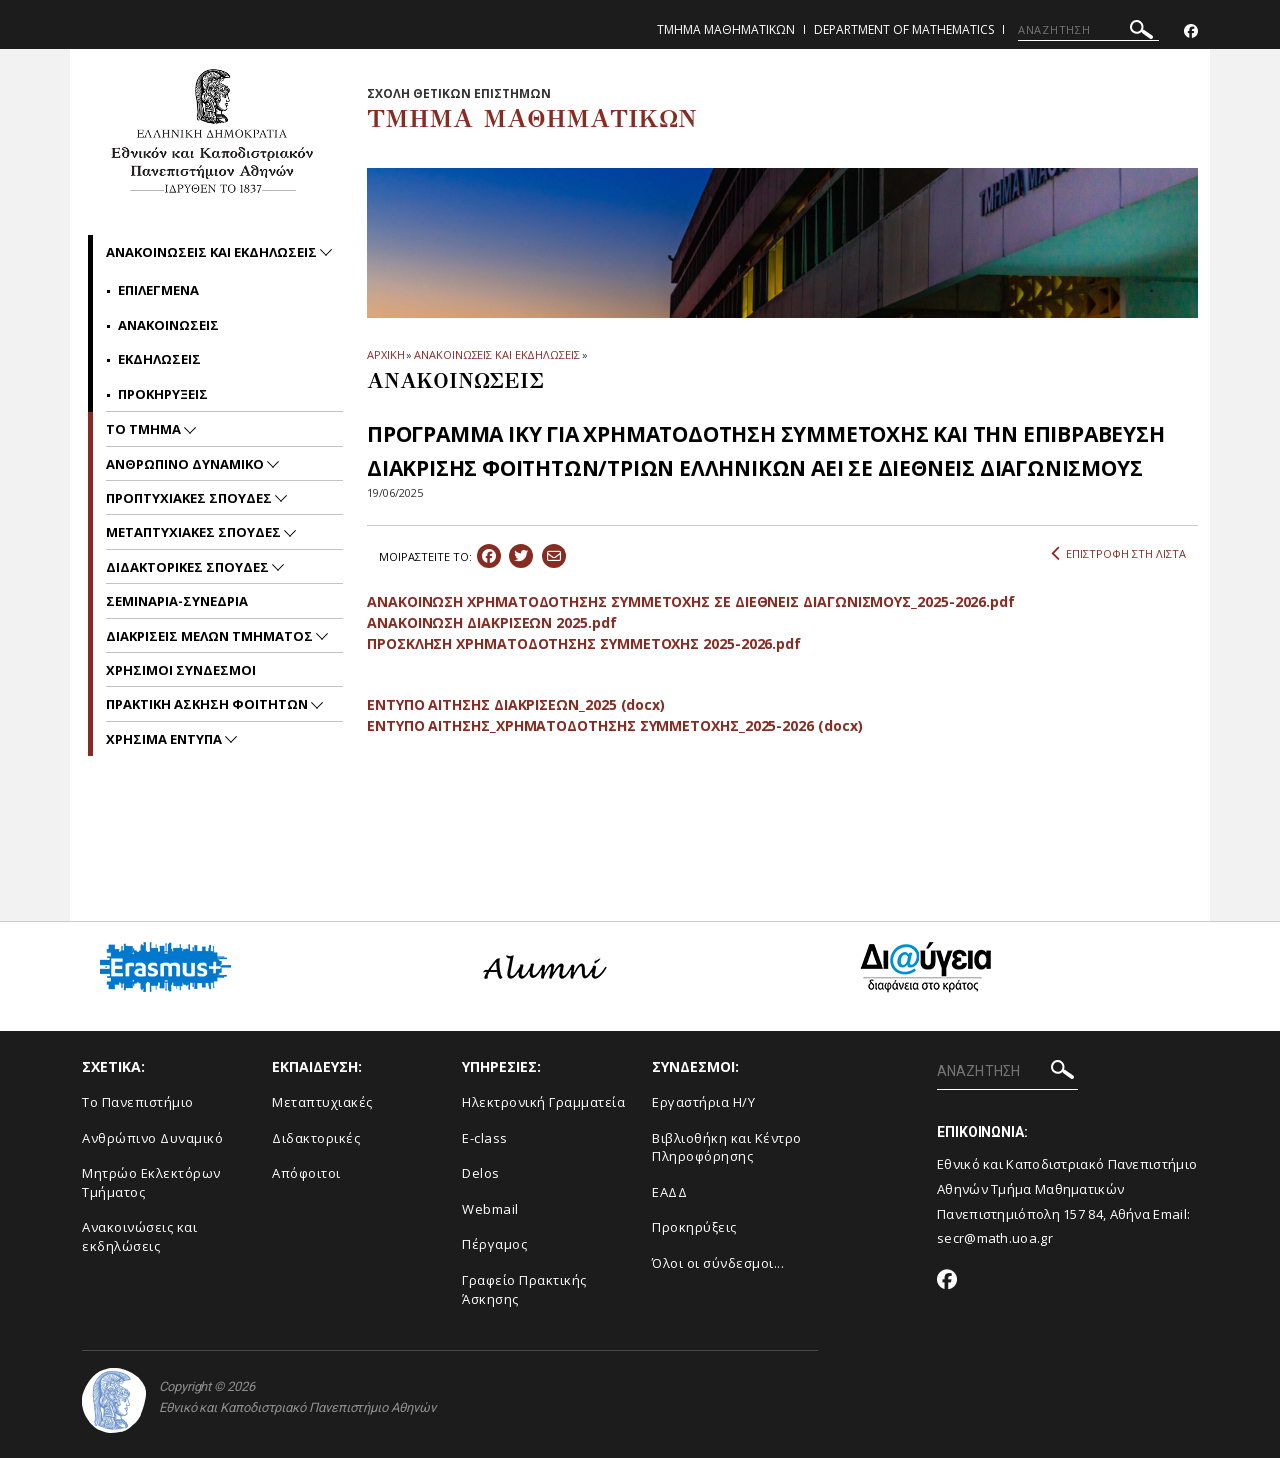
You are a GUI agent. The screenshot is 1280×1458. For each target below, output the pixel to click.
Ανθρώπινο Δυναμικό (152, 1138)
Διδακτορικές (316, 1138)
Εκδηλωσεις (159, 359)
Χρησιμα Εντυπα (165, 739)
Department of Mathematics (904, 29)
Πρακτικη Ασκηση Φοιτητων (208, 704)
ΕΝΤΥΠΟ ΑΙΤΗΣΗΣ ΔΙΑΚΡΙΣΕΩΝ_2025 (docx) (516, 704)
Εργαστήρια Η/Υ (703, 1102)
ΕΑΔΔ (669, 1192)
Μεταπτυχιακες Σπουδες (195, 532)
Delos (481, 1173)
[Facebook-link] (1191, 31)
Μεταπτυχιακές (322, 1102)
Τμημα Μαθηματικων (726, 29)
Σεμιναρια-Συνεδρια (177, 601)
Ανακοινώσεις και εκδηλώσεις (139, 1236)
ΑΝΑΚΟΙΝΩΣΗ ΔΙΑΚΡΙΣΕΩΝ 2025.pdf (492, 622)
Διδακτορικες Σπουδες (189, 567)
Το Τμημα (145, 429)
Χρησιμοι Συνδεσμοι (181, 670)
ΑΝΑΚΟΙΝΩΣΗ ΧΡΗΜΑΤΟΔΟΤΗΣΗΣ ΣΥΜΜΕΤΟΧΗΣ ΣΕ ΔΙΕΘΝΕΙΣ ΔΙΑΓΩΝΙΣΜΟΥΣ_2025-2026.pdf (691, 601)
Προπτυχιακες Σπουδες (190, 498)
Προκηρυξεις (163, 394)
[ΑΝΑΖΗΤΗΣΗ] (1088, 30)
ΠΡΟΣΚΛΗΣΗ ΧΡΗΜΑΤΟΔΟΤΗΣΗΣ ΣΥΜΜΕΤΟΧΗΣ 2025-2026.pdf (584, 643)
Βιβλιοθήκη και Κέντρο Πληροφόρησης (727, 1147)
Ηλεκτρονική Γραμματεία (543, 1102)
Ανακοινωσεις (168, 325)
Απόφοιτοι (306, 1173)
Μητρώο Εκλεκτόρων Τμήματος (151, 1182)
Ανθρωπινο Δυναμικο (186, 464)
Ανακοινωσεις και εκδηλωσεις (213, 252)
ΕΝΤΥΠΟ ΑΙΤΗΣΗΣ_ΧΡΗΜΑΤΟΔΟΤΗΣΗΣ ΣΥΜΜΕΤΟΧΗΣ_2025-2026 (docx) (614, 725)
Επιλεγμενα (158, 290)
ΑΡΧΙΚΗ (385, 354)
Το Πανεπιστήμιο (138, 1102)
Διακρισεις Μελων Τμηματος (211, 636)
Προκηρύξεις (694, 1227)
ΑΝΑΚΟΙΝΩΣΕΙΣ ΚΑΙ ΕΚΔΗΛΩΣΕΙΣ (496, 354)
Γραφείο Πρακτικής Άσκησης (524, 1289)
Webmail (490, 1209)
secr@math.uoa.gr (995, 1238)
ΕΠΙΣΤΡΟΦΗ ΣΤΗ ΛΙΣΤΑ (1118, 554)
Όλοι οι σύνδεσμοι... (718, 1263)
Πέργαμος (494, 1244)
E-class (485, 1138)
